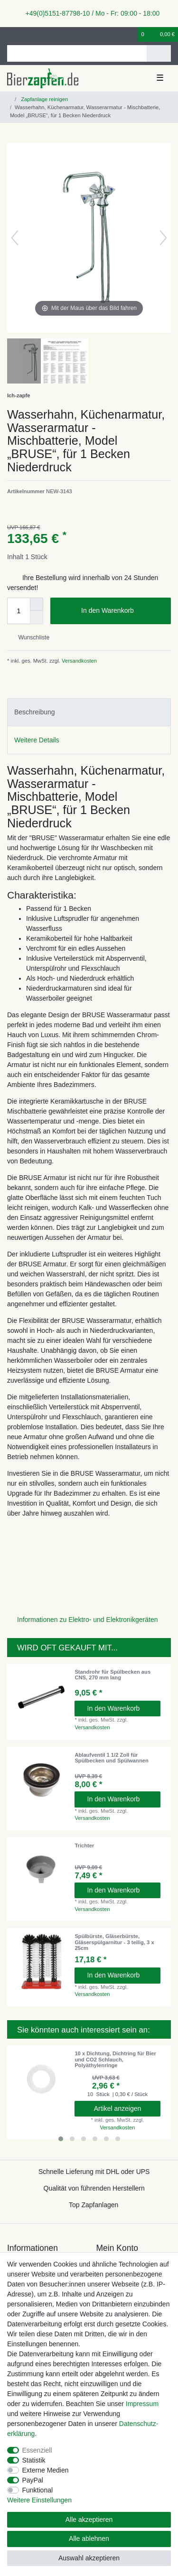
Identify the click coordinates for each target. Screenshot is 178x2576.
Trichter (84, 1845)
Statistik (34, 2460)
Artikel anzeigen (117, 2108)
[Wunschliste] (131, 34)
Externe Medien (45, 2470)
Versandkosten (78, 661)
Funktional (37, 2490)
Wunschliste (30, 637)
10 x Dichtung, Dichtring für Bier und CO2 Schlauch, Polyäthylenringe (115, 2059)
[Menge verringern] (36, 617)
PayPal (32, 2480)
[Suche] (159, 53)
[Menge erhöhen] (36, 604)
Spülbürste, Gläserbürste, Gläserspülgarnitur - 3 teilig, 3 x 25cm (114, 1942)
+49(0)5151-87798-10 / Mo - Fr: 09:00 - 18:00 (89, 13)
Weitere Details (36, 740)
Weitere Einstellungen (39, 2500)
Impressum (142, 2403)
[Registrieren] (26, 34)
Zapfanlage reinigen (43, 99)
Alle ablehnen (89, 2538)
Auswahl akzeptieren (89, 2558)
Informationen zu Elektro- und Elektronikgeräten (87, 1619)
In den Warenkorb (122, 611)
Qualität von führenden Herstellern (94, 2188)
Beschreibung (34, 712)
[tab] (89, 712)
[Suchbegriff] (77, 53)
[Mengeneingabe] (18, 611)
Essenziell (37, 2450)
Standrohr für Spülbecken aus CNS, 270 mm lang (112, 1674)
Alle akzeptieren (89, 2519)
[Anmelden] (10, 34)
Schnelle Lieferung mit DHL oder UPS (94, 2171)
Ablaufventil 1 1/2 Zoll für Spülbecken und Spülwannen (111, 1757)
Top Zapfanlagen (93, 2205)
